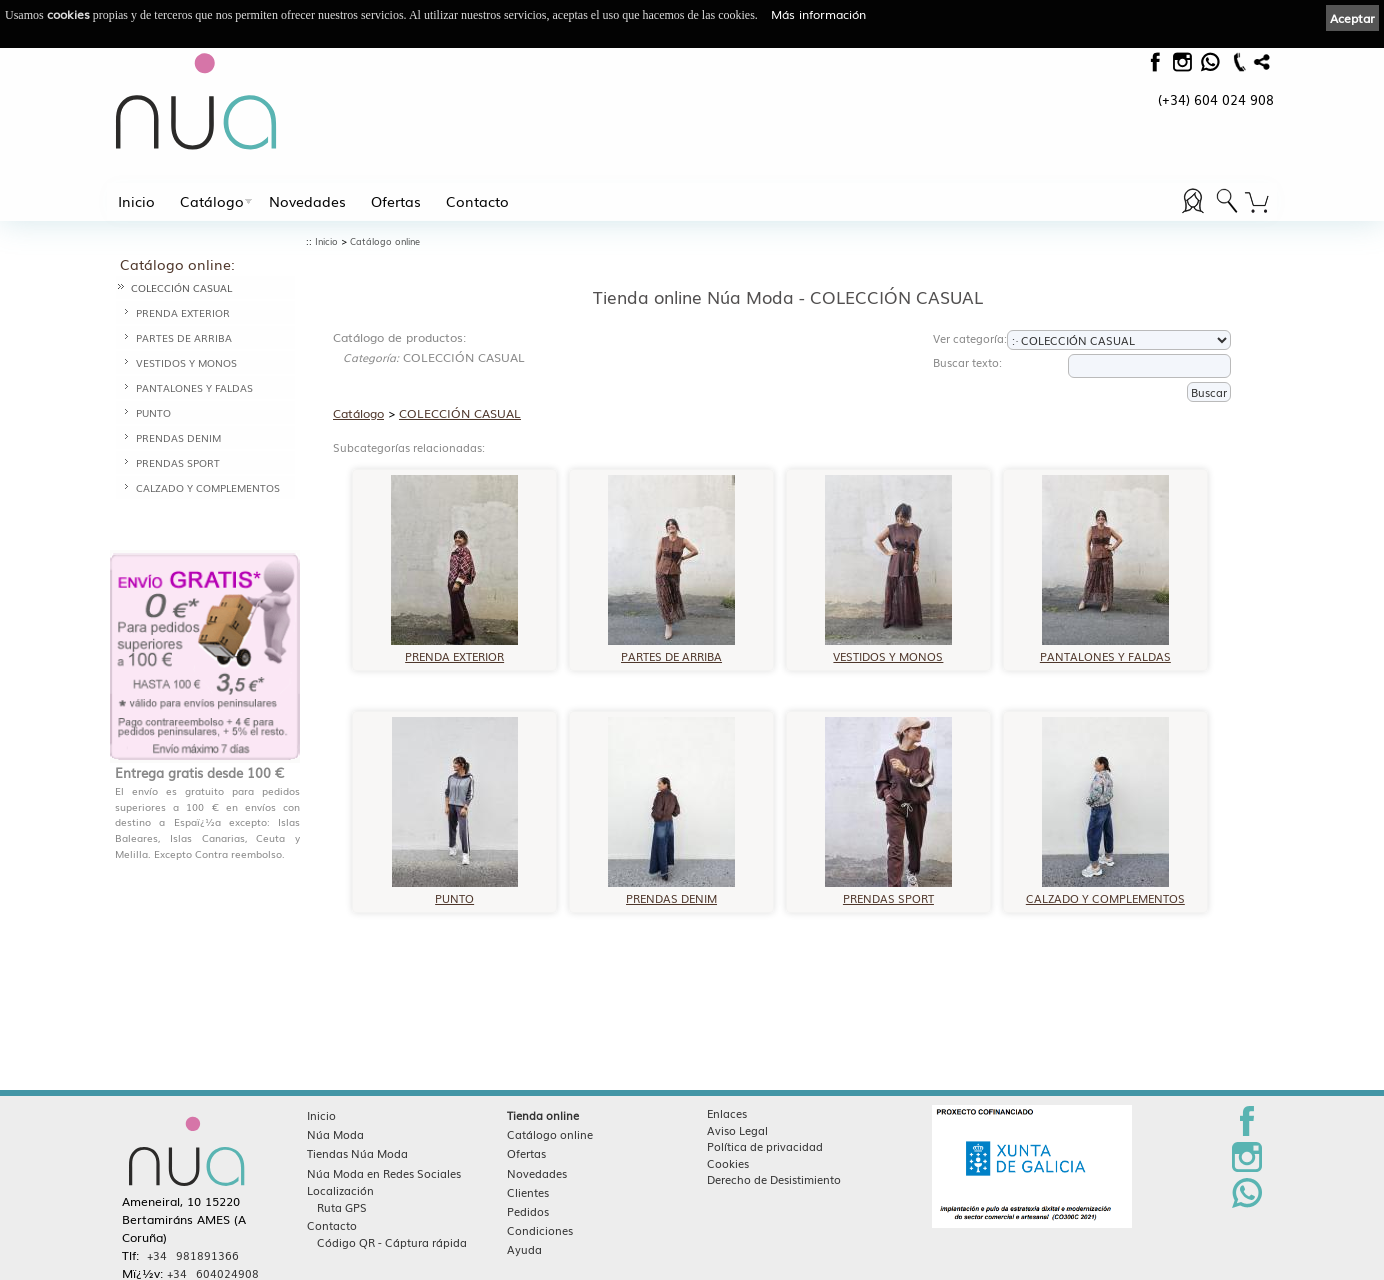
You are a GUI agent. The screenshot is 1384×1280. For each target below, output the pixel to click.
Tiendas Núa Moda (357, 1153)
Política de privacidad (765, 1146)
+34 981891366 (193, 1255)
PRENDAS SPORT (178, 462)
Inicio (136, 201)
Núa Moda (335, 1134)
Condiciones (540, 1230)
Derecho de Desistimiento (774, 1179)
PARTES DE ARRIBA (184, 337)
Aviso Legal (737, 1130)
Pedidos (528, 1211)
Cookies (728, 1163)
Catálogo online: (177, 264)
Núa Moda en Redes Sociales (384, 1173)
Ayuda (524, 1249)
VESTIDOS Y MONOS (186, 362)
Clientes (528, 1192)
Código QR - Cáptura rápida (392, 1242)
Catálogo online (385, 241)
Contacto (477, 201)
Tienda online (543, 1115)
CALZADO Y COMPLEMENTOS (208, 487)
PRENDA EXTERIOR (183, 312)
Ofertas (396, 201)
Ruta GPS (342, 1207)
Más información (818, 14)
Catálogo (212, 201)
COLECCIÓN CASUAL (181, 287)
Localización (340, 1190)
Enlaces (727, 1113)
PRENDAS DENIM (178, 437)
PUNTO (153, 412)
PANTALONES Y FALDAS (194, 387)
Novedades (307, 201)
